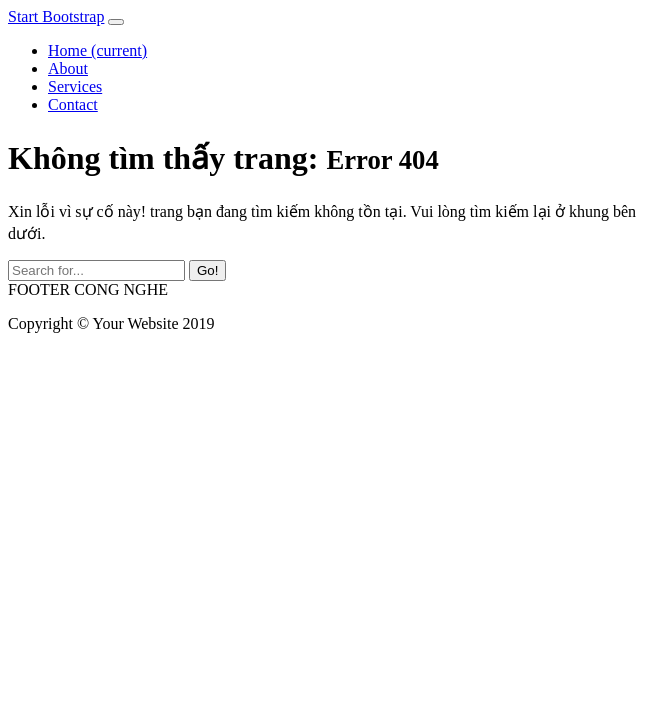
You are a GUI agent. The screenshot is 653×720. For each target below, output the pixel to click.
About (68, 68)
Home (97, 50)
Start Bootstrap (56, 16)
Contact (73, 104)
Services (75, 86)
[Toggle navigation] (116, 22)
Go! (207, 270)
